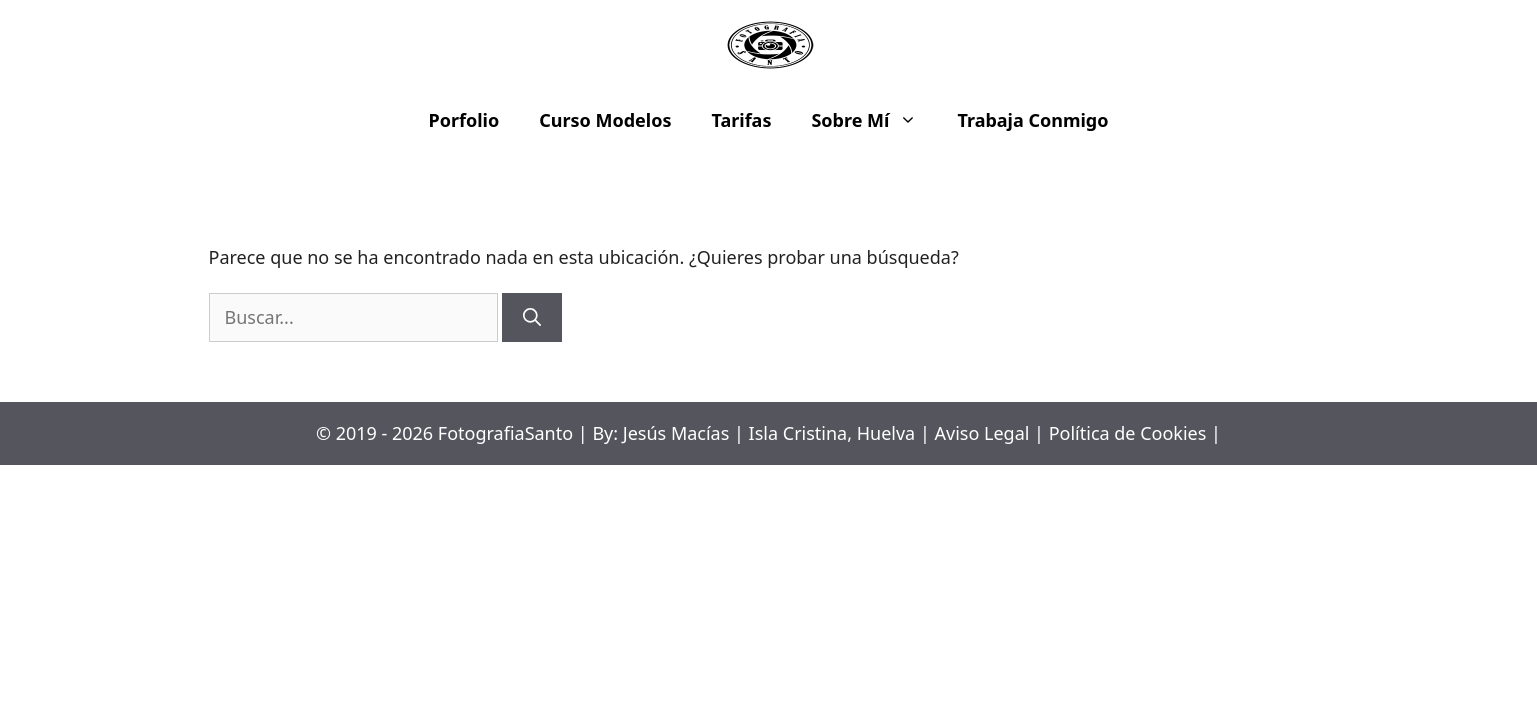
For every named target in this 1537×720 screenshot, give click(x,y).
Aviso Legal (982, 433)
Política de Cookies (1128, 433)
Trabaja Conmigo (1032, 120)
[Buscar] (532, 317)
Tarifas (741, 120)
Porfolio (464, 120)
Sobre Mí (874, 120)
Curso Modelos (605, 120)
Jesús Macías (676, 433)
